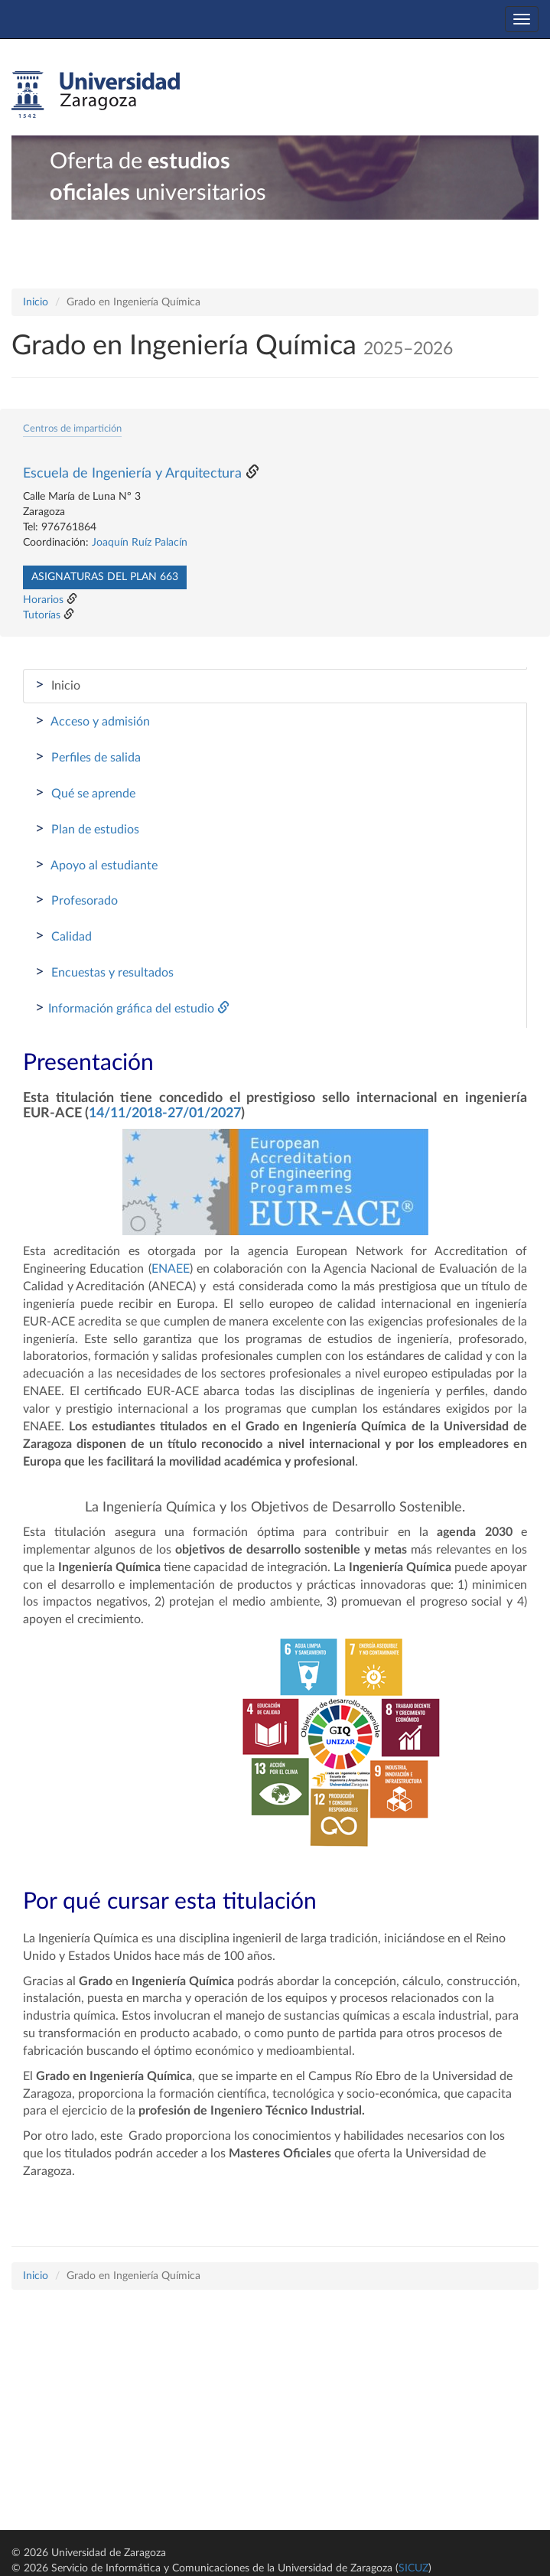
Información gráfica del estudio (132, 1008)
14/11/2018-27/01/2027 (165, 1113)
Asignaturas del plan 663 (104, 577)
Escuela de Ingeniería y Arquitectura (132, 474)
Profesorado (76, 900)
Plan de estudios (87, 828)
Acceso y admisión (92, 721)
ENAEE (170, 1269)
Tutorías (41, 615)
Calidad (63, 936)
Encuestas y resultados (104, 972)
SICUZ (413, 2568)
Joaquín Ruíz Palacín (139, 542)
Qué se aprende (85, 793)
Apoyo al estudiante (96, 864)
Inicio (35, 302)
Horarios (43, 600)
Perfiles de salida (88, 757)
